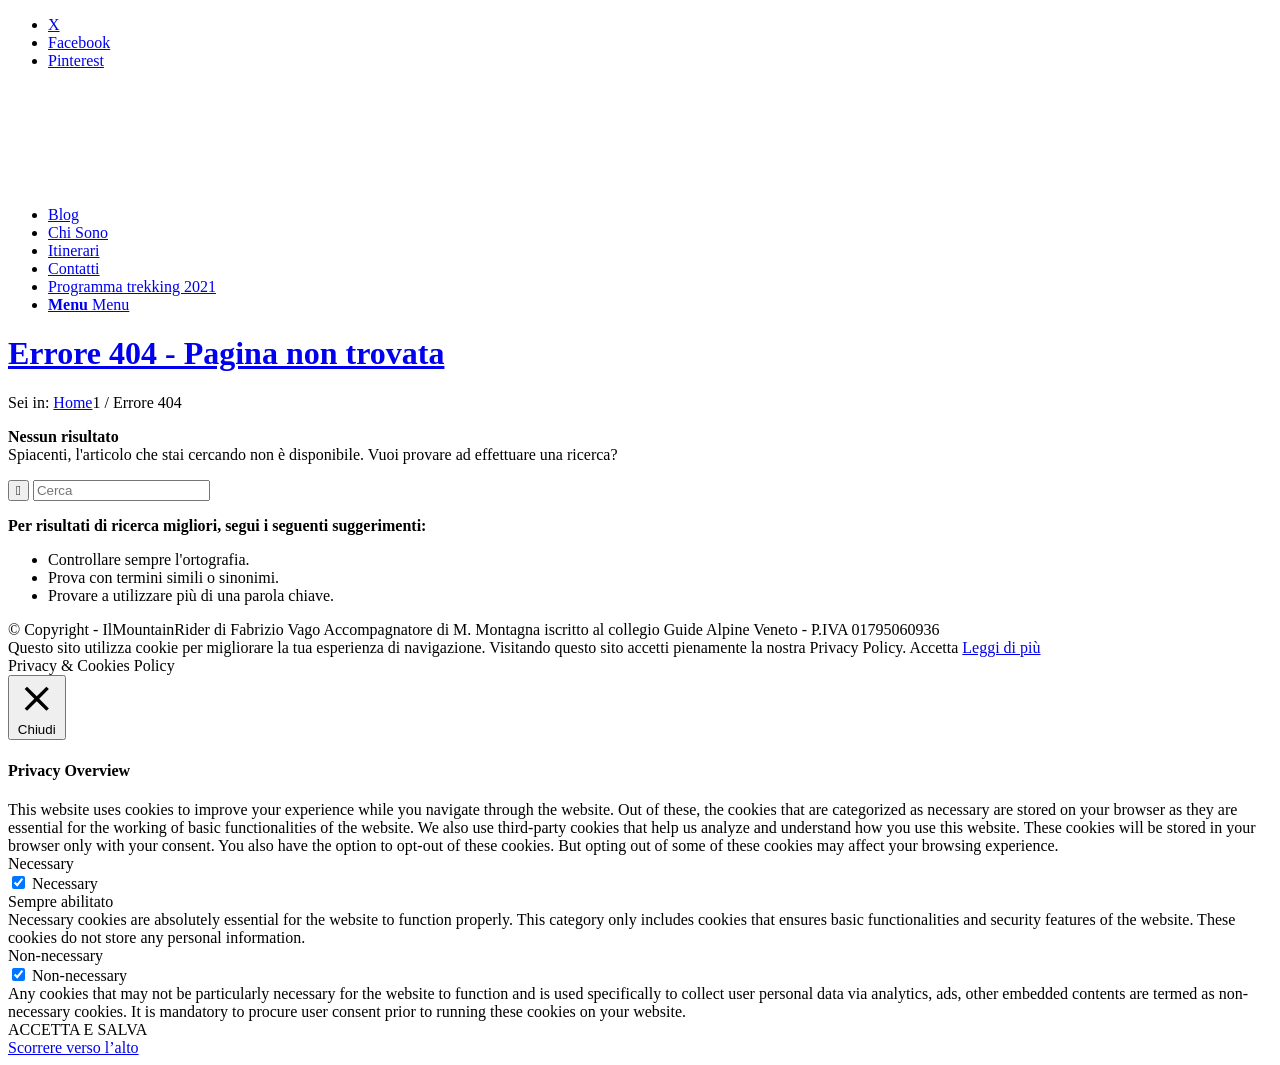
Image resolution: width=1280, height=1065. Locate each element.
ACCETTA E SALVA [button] (77, 1029)
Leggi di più (1001, 647)
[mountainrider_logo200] (158, 180)
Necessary (65, 883)
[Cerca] (121, 490)
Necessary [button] (41, 863)
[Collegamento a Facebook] (79, 42)
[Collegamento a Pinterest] (76, 60)
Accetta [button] (933, 647)
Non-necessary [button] (55, 955)
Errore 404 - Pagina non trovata (226, 353)
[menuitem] (660, 215)
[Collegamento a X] (54, 24)
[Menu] (88, 304)
